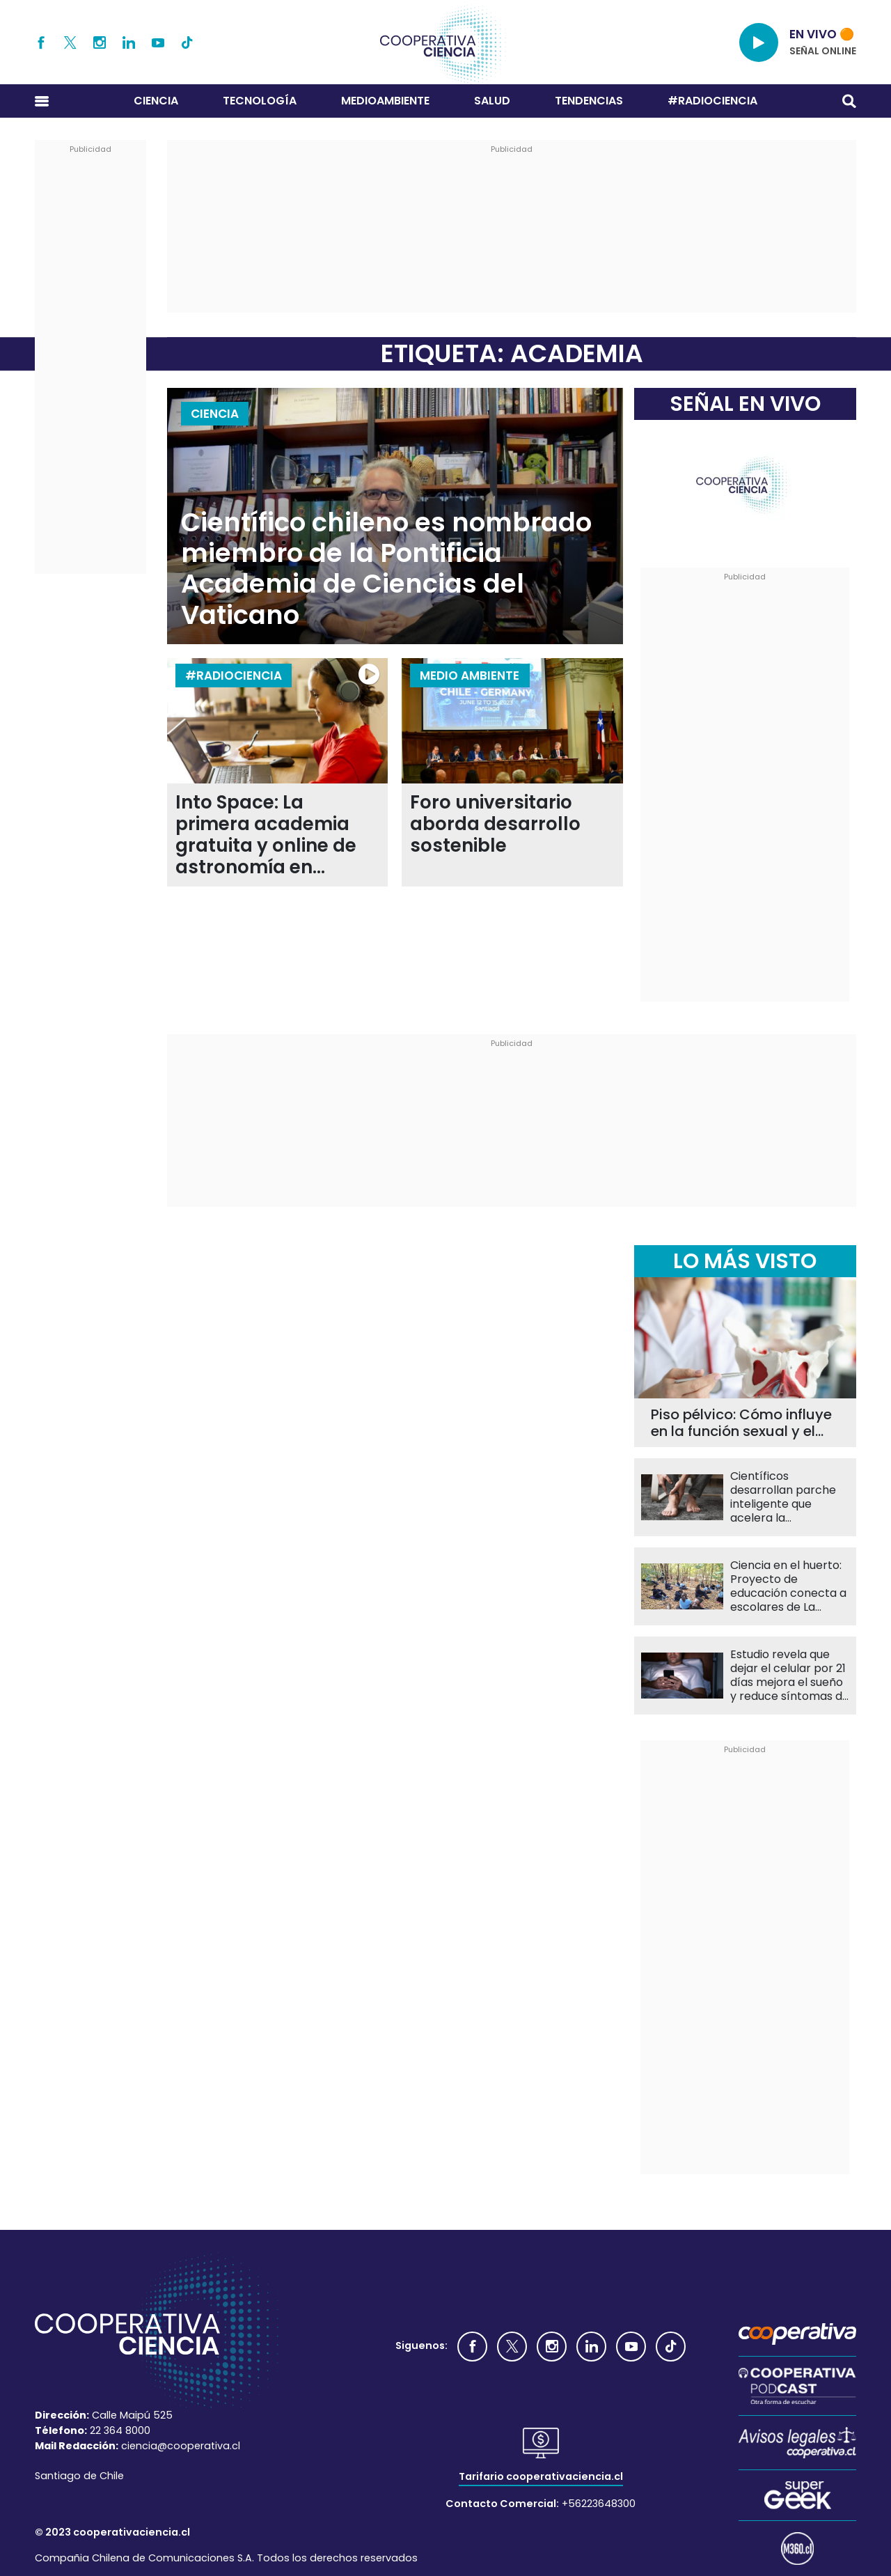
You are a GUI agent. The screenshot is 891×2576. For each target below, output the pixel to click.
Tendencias (589, 101)
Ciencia (156, 101)
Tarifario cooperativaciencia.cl (541, 2476)
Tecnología (260, 101)
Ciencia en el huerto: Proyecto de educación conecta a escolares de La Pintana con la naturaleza (788, 1586)
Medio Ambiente (469, 675)
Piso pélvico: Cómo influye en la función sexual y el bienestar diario (741, 1422)
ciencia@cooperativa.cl (180, 2446)
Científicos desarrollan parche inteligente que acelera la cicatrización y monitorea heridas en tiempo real (789, 1497)
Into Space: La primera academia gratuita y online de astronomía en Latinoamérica (265, 835)
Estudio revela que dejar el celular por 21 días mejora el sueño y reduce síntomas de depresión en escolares (789, 1675)
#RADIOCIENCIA (712, 101)
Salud (492, 101)
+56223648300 (599, 2504)
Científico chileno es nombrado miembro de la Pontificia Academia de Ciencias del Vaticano (386, 569)
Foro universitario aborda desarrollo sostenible (495, 824)
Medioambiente (385, 101)
